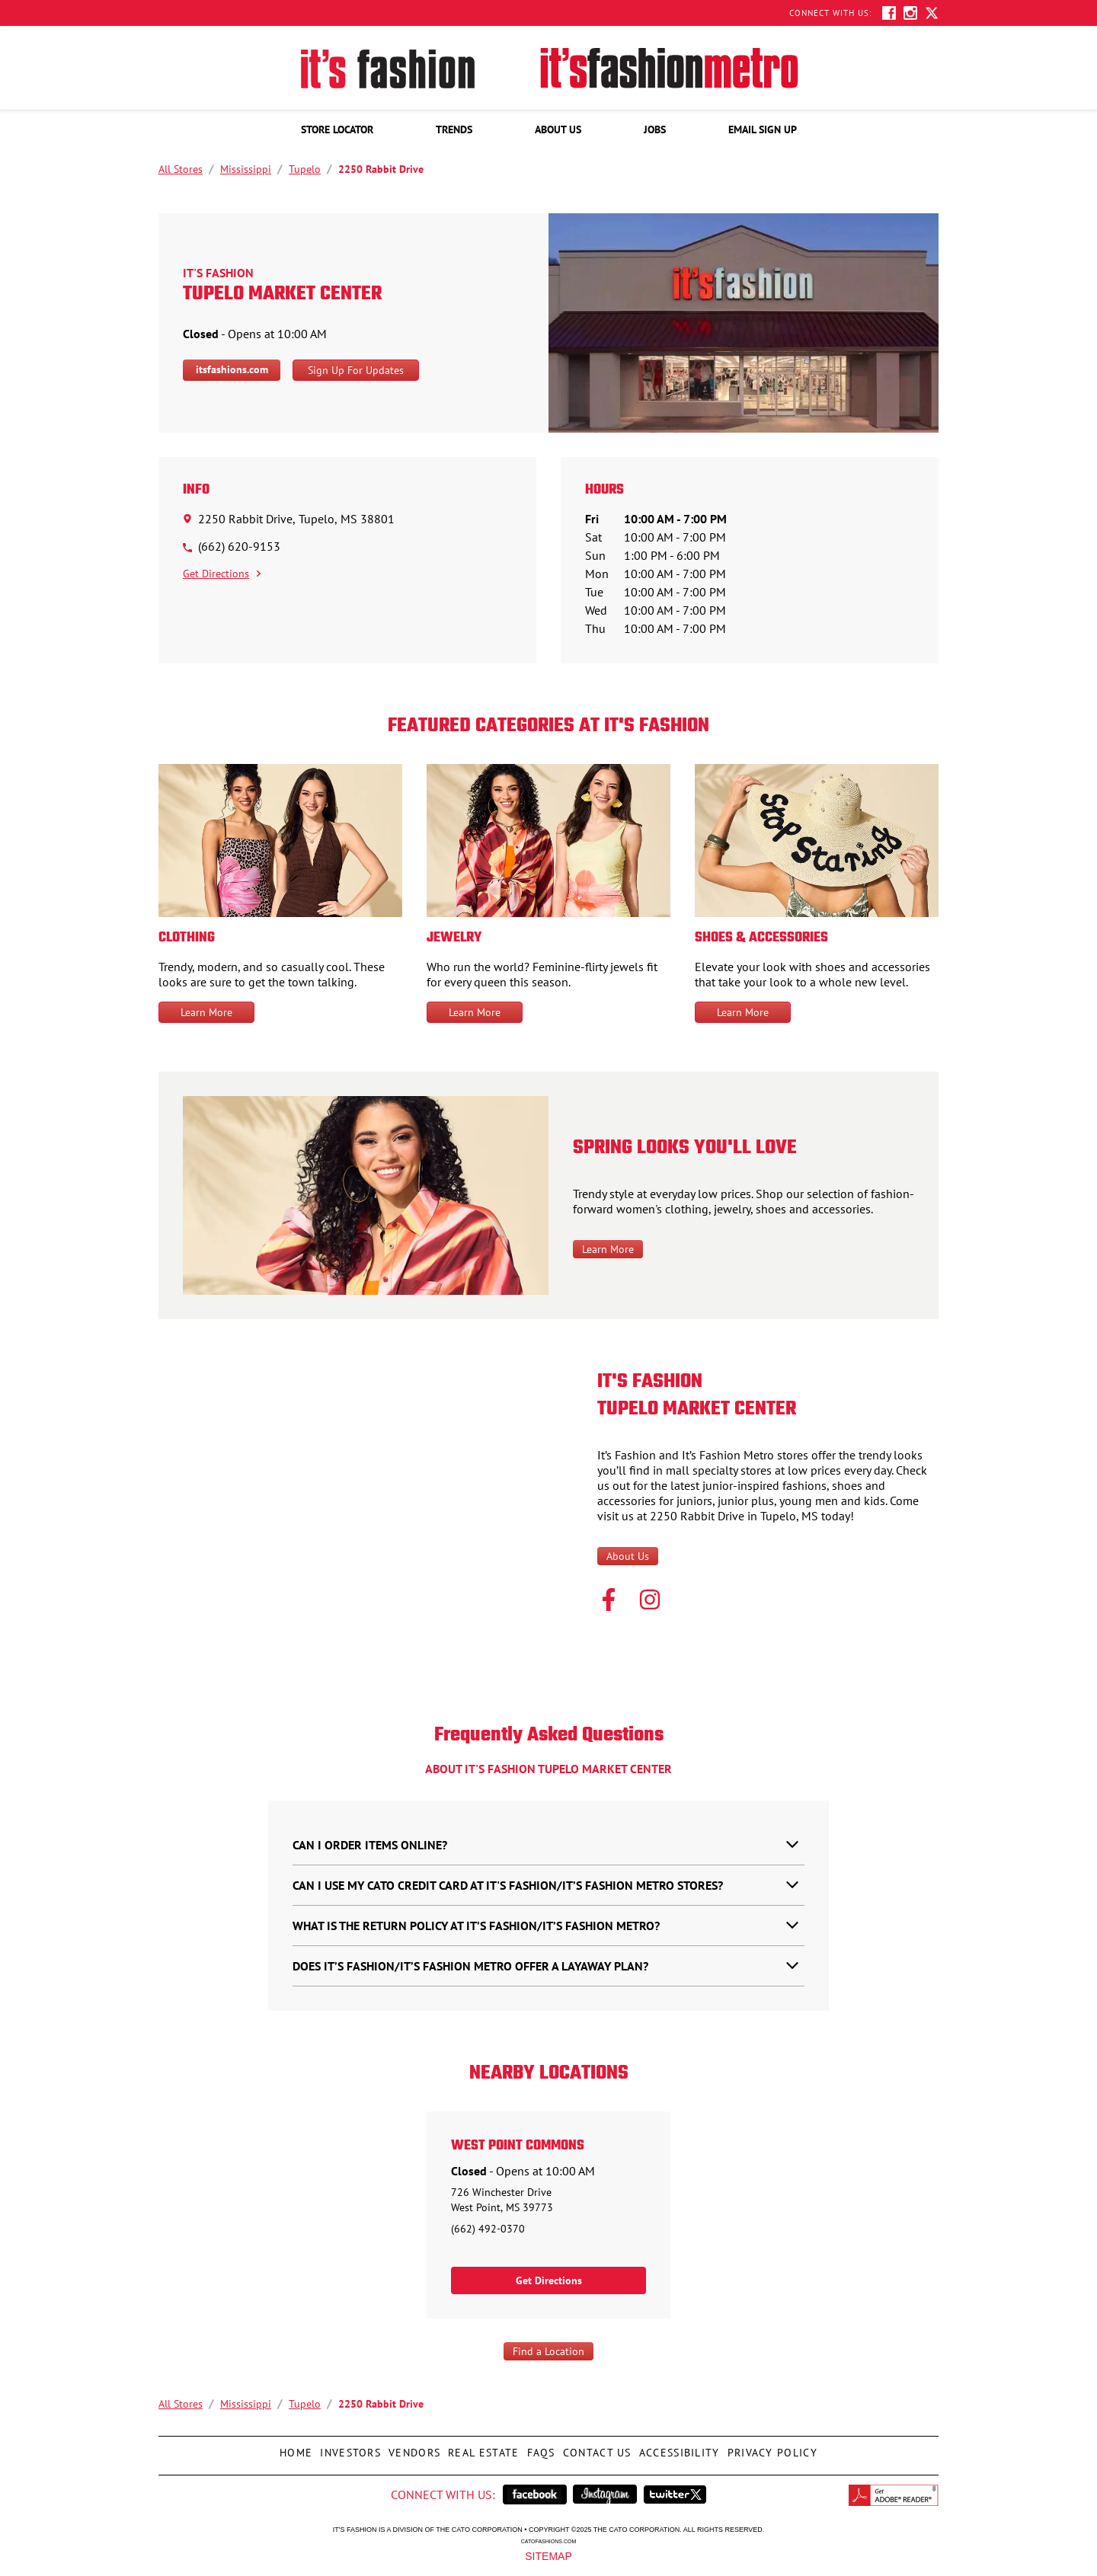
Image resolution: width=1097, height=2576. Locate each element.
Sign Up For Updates (356, 370)
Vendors (412, 2448)
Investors (348, 2448)
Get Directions (222, 573)
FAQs (539, 2448)
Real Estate (481, 2448)
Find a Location (548, 2351)
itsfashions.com (232, 369)
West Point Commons (517, 2146)
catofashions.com (548, 2541)
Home (294, 2448)
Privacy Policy (770, 2448)
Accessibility (677, 2448)
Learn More (206, 1012)
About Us (627, 1556)
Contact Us (595, 2448)
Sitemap (548, 2555)
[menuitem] (337, 129)
